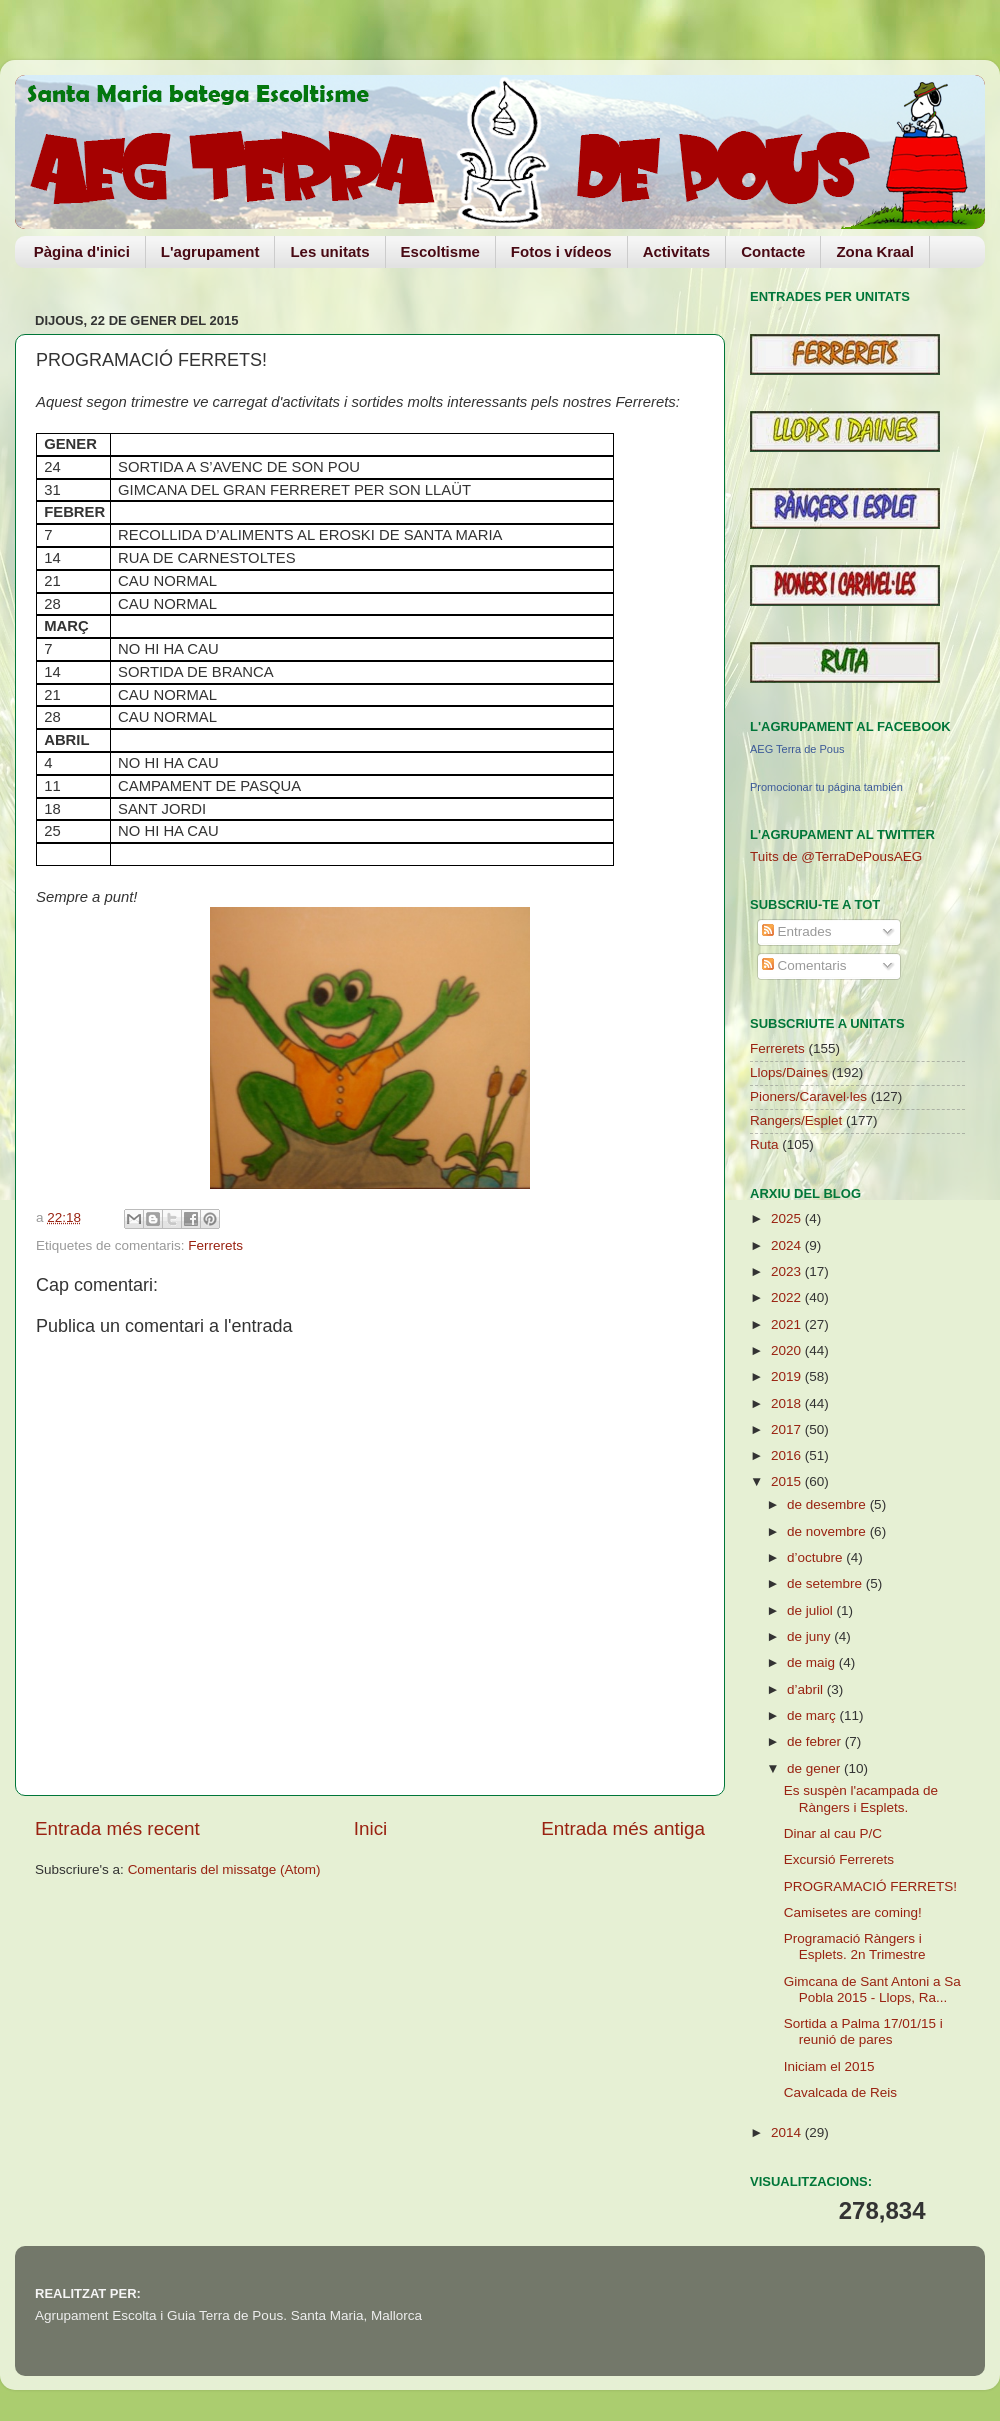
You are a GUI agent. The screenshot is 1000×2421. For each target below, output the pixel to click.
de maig (813, 1662)
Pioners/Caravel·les (808, 1096)
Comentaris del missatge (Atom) (224, 1869)
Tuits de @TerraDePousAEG (836, 856)
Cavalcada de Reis (840, 2092)
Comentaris (804, 965)
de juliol (812, 1610)
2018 (788, 1403)
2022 (788, 1297)
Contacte (773, 251)
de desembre (828, 1504)
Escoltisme (440, 251)
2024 (788, 1245)
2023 (788, 1271)
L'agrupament (210, 251)
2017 (788, 1429)
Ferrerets (215, 1245)
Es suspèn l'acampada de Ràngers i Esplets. (861, 1798)
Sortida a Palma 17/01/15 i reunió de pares (863, 2031)
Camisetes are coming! (853, 1912)
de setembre (826, 1583)
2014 (788, 2132)
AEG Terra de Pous (797, 749)
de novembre (828, 1531)
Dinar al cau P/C (833, 1833)
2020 (788, 1350)
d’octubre (816, 1557)
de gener (815, 1768)
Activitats (677, 251)
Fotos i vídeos (561, 251)
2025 (788, 1218)
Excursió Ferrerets (839, 1859)
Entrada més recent (117, 1828)
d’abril (807, 1689)
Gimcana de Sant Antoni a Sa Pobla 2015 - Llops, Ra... (872, 1989)
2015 (788, 1481)
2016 (788, 1455)
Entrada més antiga (623, 1828)
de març (813, 1715)
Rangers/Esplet (796, 1120)
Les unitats (329, 251)
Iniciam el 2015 (829, 2066)
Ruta (764, 1144)
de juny (810, 1636)
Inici (371, 1828)
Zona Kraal (875, 251)
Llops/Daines (789, 1072)
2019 (788, 1376)
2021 (788, 1324)
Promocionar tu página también (826, 787)
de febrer (816, 1741)
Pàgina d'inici (82, 251)
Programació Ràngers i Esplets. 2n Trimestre (855, 1946)
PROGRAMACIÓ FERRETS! (870, 1886)
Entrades (797, 931)
